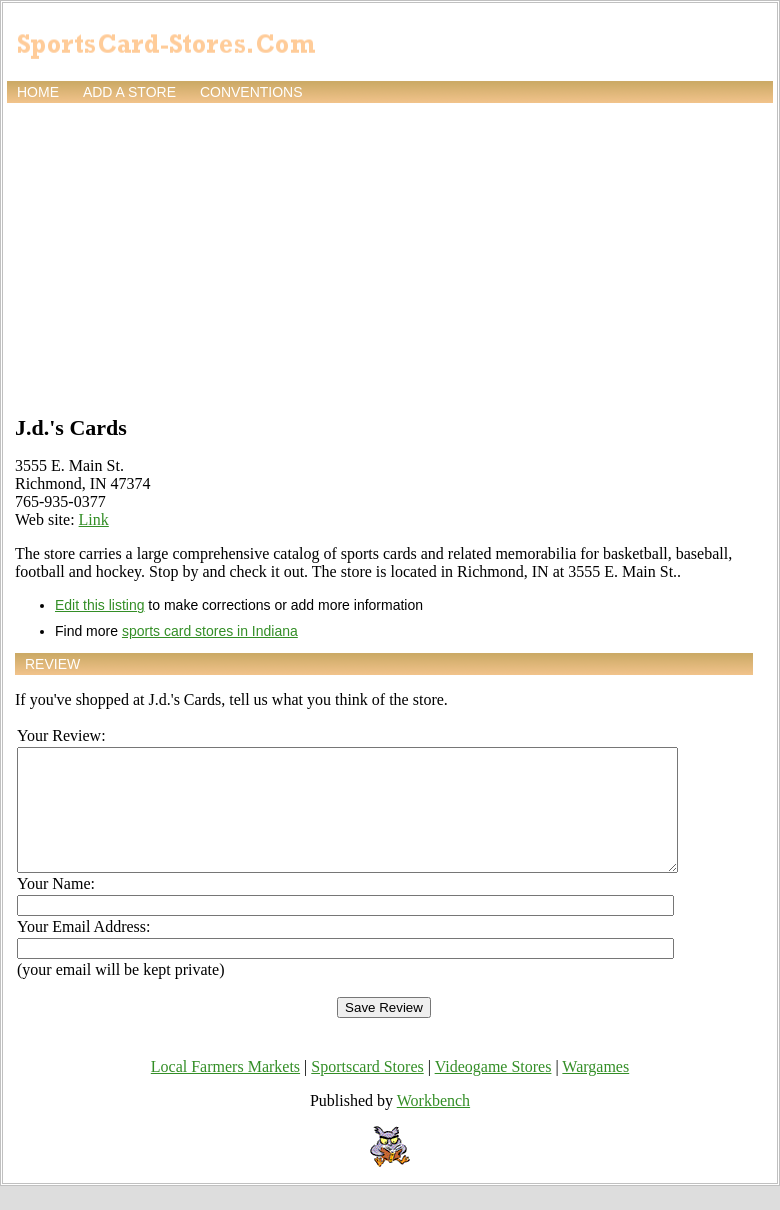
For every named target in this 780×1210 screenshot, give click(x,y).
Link (94, 519)
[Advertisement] (390, 257)
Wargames (595, 1090)
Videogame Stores (493, 1090)
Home (38, 92)
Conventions (251, 92)
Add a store (129, 92)
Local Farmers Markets (225, 1090)
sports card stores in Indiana (210, 631)
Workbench (433, 1124)
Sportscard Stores (367, 1090)
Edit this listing (99, 605)
